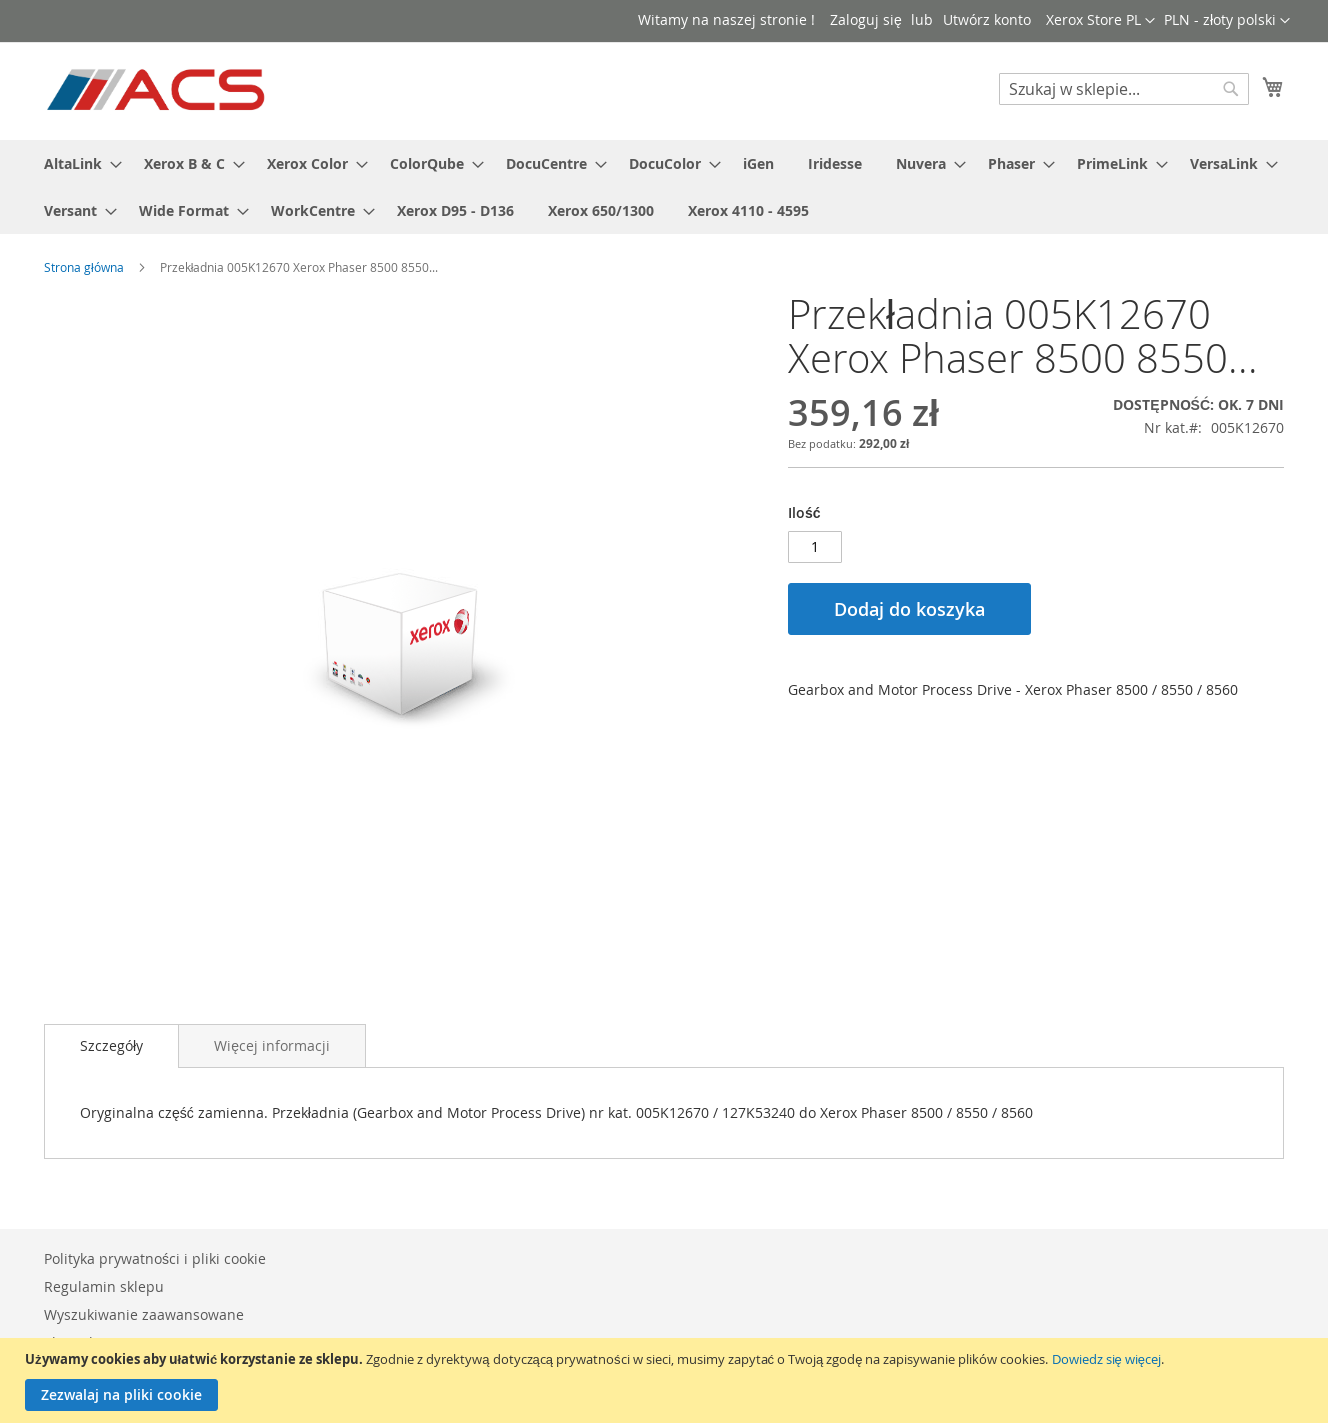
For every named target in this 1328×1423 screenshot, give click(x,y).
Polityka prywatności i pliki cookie (155, 1258)
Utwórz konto (987, 19)
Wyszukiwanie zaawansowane (144, 1314)
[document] (666, 1380)
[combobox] (1124, 89)
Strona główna (84, 267)
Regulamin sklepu (104, 1286)
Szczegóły (111, 1045)
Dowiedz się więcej (1106, 1359)
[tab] (111, 1046)
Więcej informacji (272, 1045)
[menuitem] (77, 163)
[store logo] (157, 90)
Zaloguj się (866, 19)
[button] (1227, 21)
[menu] (664, 187)
